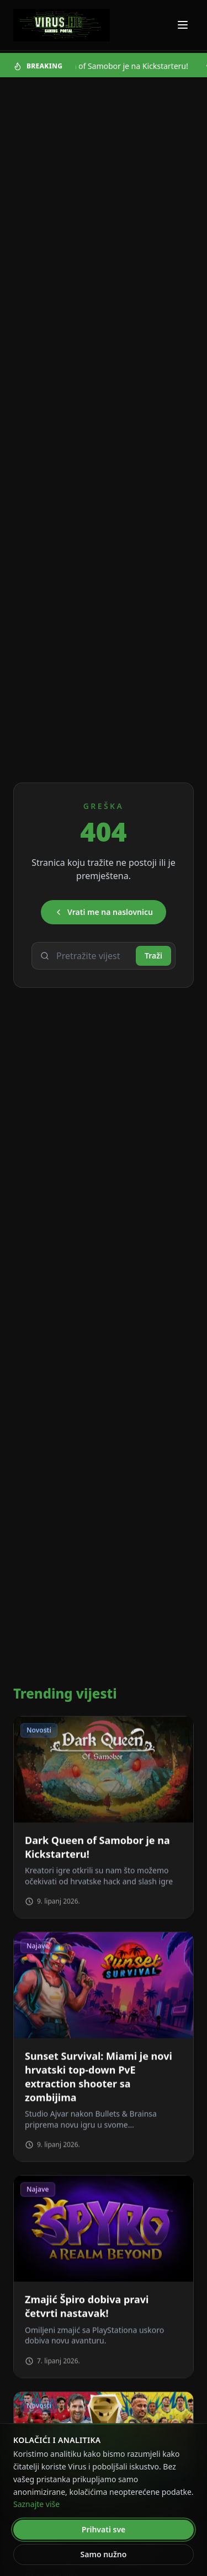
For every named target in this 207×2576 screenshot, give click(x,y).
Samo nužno (104, 2554)
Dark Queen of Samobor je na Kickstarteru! (115, 66)
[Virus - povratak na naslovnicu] (61, 25)
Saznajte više (36, 2504)
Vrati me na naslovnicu (103, 912)
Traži (153, 955)
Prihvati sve (103, 2529)
